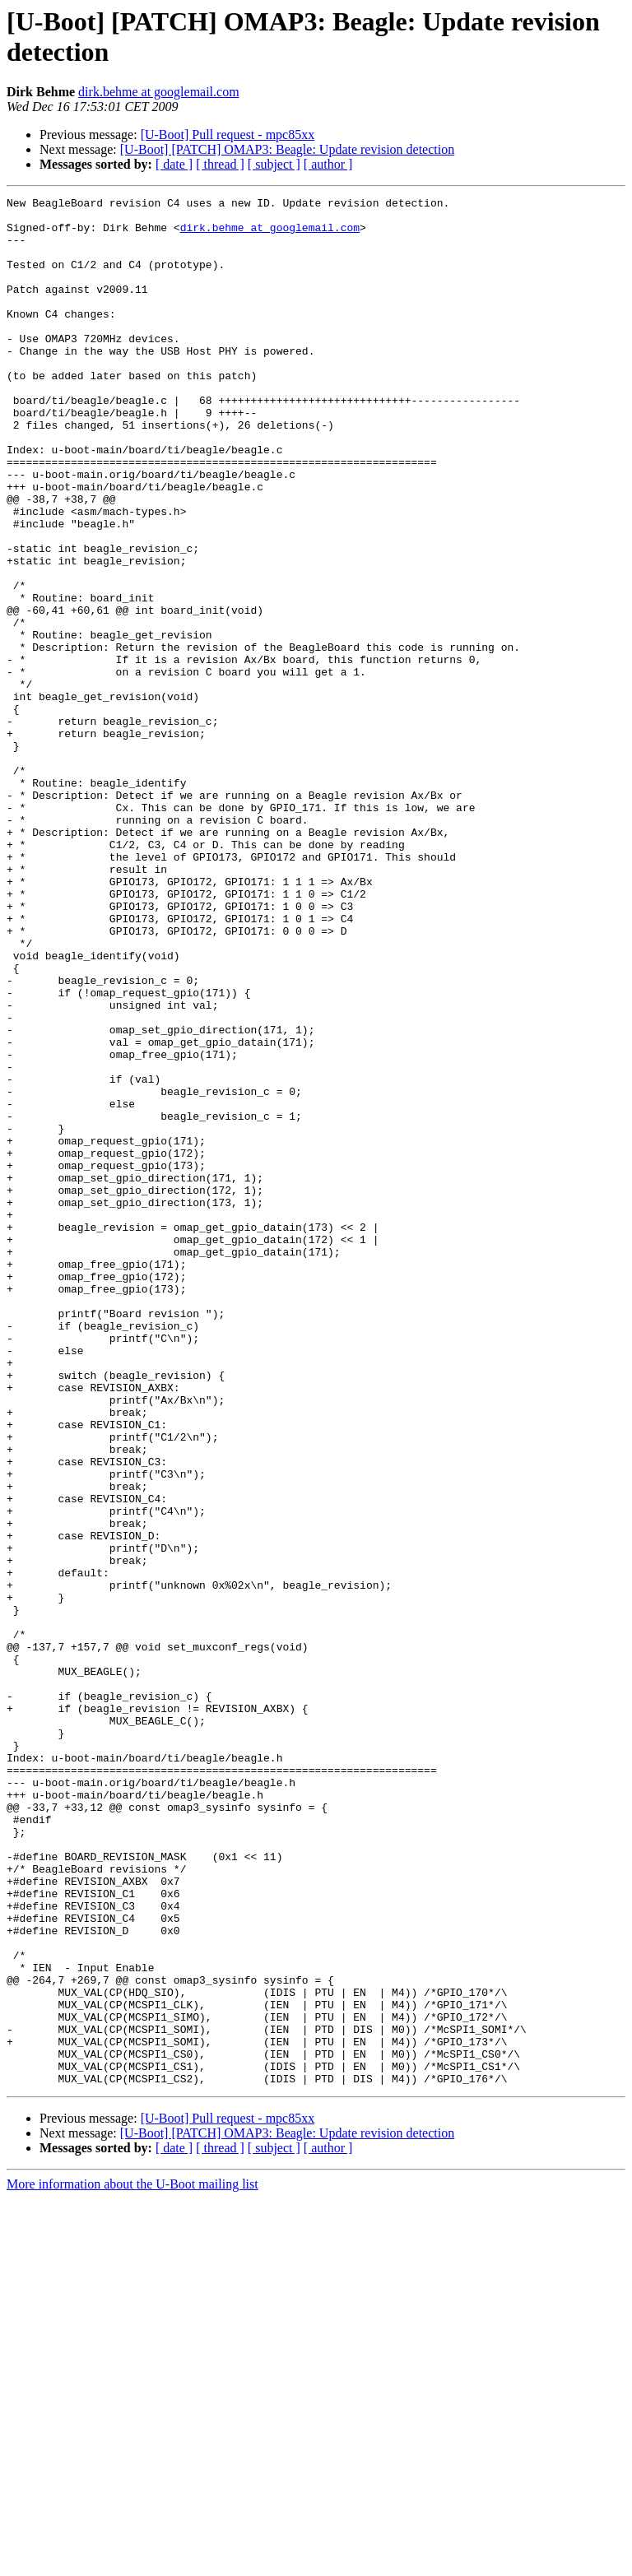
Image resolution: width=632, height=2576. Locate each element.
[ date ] (174, 164)
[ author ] (328, 164)
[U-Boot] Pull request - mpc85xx (228, 135)
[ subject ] (274, 164)
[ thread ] (220, 164)
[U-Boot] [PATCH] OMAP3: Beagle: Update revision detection (287, 149)
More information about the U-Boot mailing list (132, 2562)
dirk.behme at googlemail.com (158, 92)
